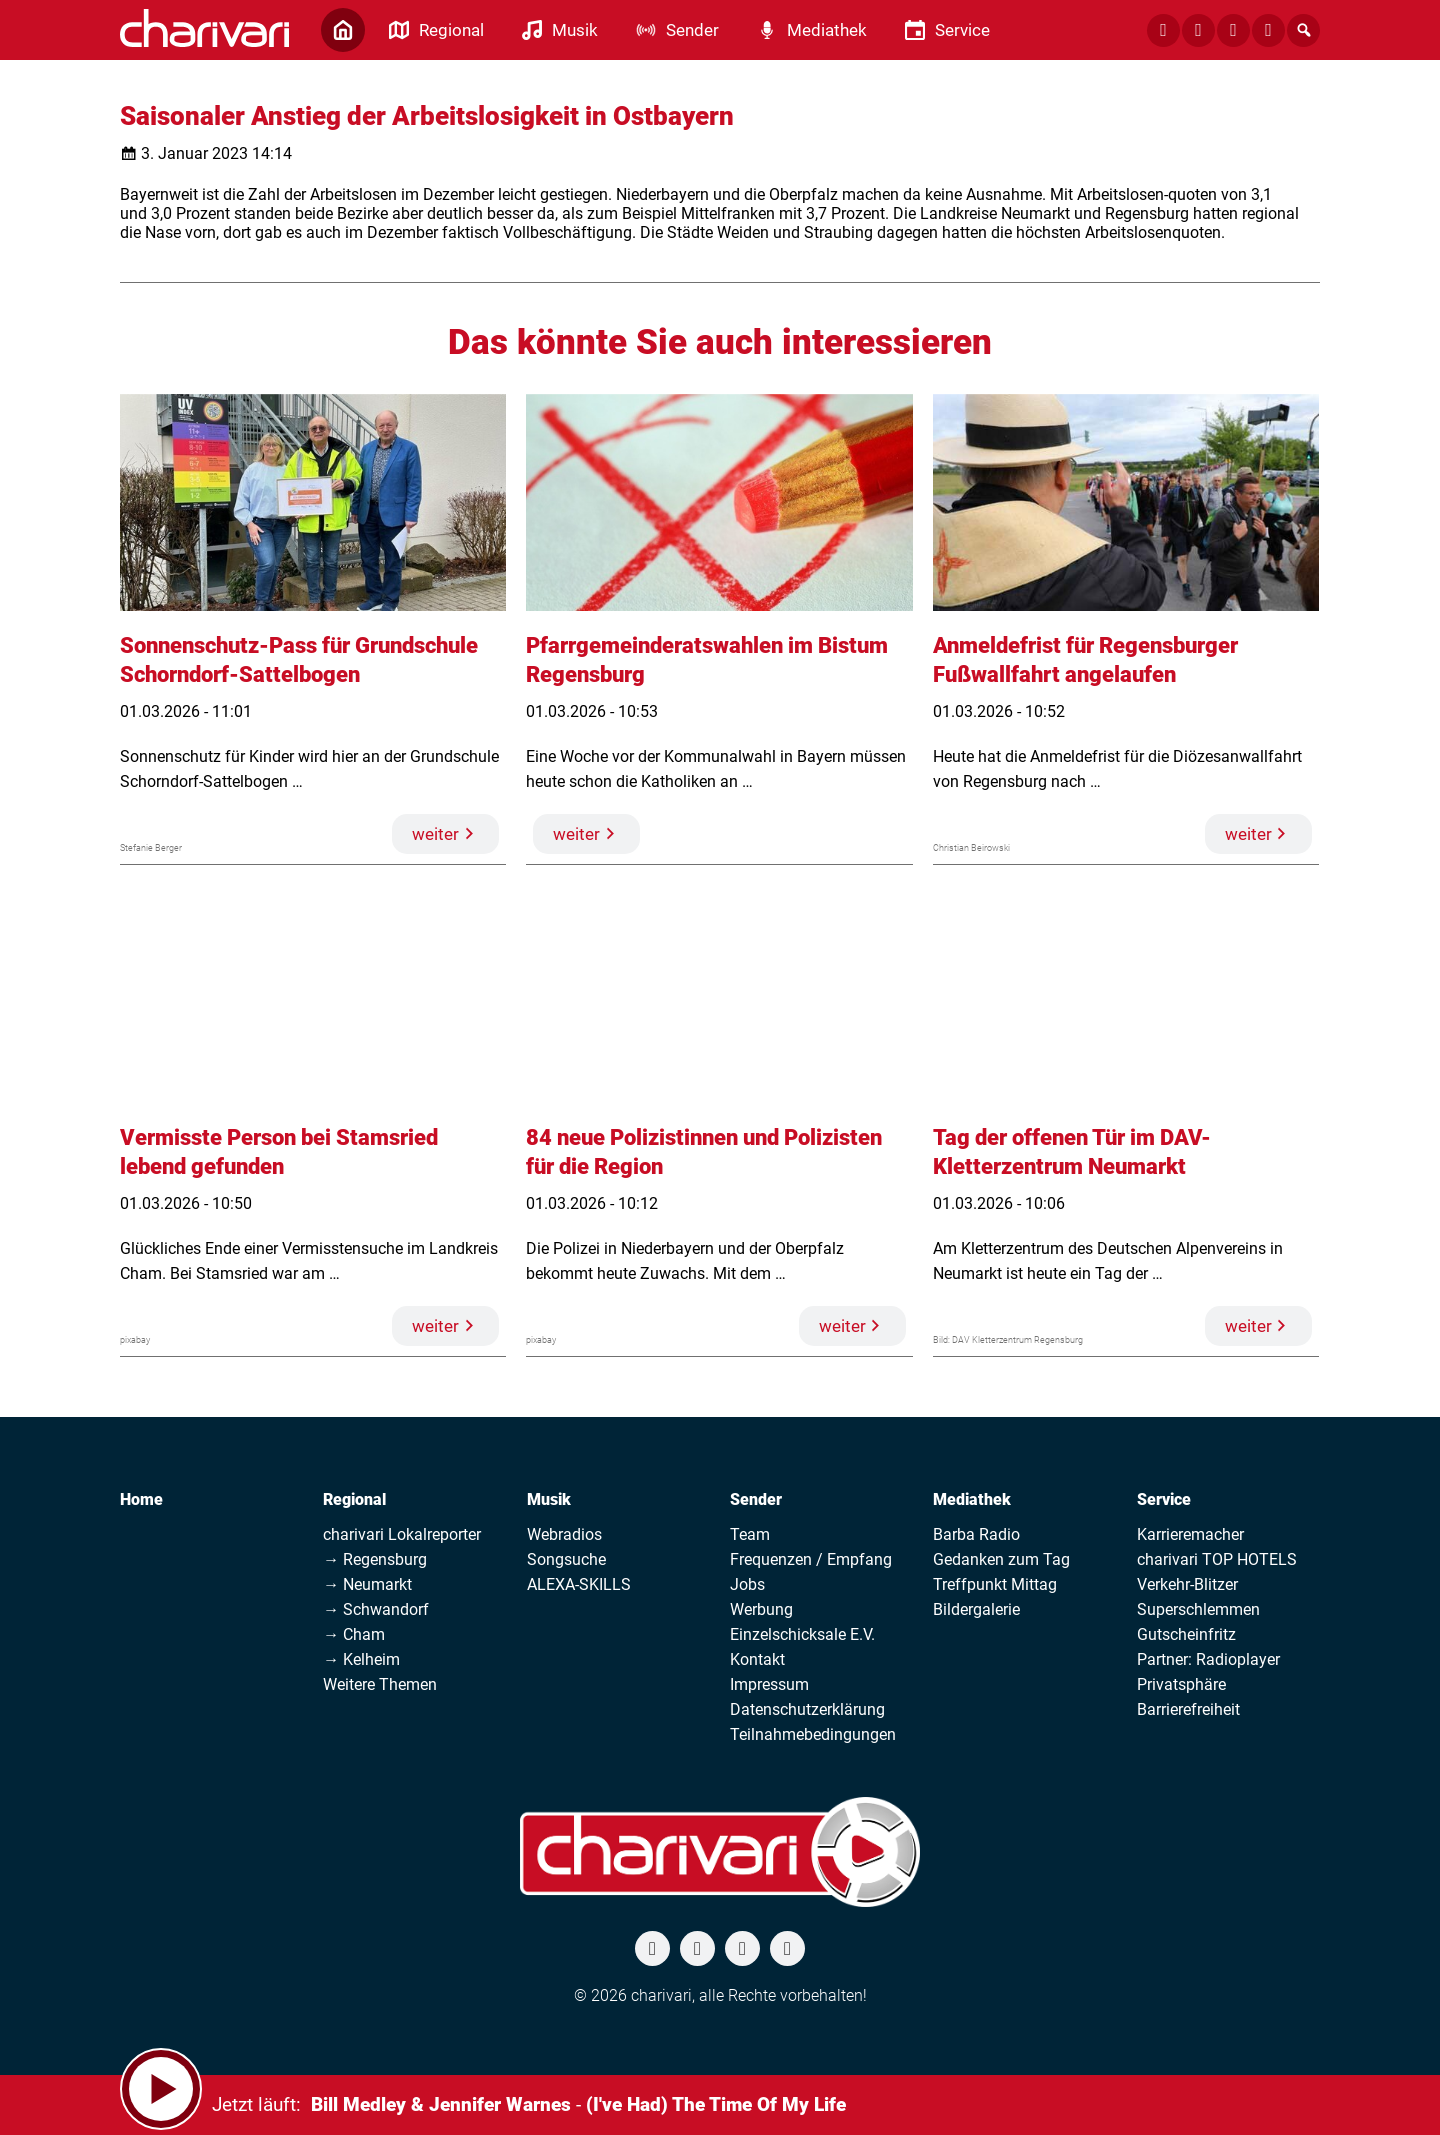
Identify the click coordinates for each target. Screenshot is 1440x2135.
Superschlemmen (1198, 1609)
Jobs (747, 1584)
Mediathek (972, 1499)
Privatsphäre (1181, 1684)
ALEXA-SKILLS (579, 1584)
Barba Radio (976, 1534)
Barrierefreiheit (1188, 1709)
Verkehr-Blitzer (1187, 1584)
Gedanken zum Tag (1001, 1559)
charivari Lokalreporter (402, 1534)
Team (750, 1534)
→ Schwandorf (376, 1609)
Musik (549, 1499)
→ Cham (354, 1634)
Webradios (564, 1534)
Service (1164, 1499)
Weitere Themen (380, 1684)
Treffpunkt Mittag (995, 1584)
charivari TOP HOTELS (1217, 1559)
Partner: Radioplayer (1208, 1659)
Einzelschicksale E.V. (802, 1634)
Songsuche (566, 1559)
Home (141, 1499)
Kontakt (757, 1659)
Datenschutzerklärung (807, 1709)
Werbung (761, 1609)
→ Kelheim (361, 1659)
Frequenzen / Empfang (811, 1559)
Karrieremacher (1190, 1534)
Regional (354, 1499)
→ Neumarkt (367, 1584)
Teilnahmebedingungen (813, 1734)
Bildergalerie (976, 1609)
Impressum (769, 1684)
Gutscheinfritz (1186, 1634)
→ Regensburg (375, 1559)
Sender (756, 1499)
